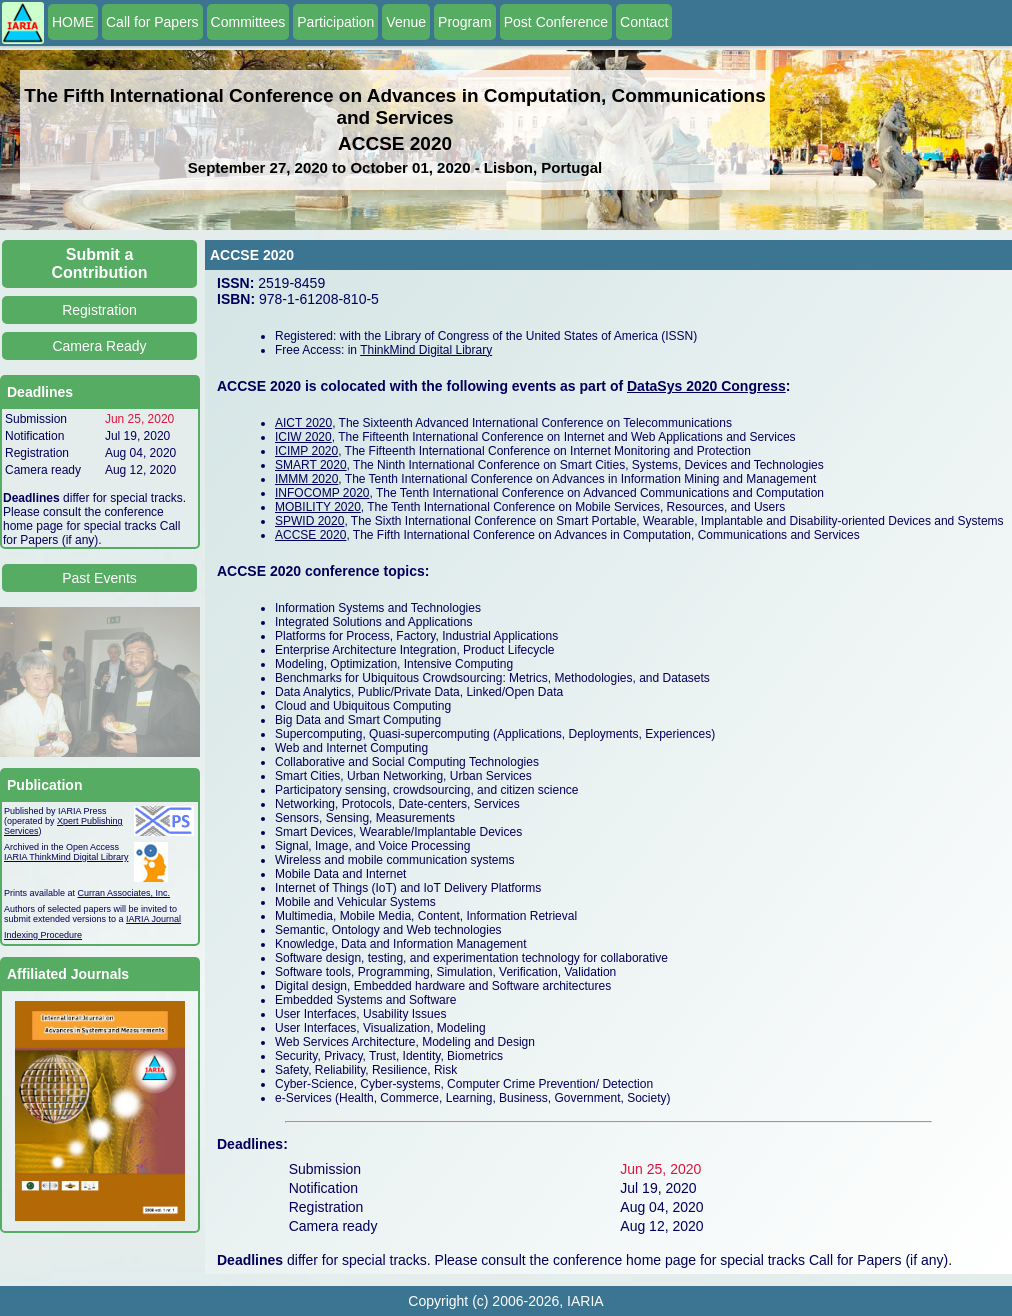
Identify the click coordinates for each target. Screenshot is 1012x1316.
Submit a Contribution (100, 263)
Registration (99, 310)
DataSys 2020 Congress (706, 386)
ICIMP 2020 (306, 451)
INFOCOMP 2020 (322, 493)
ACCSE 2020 (310, 535)
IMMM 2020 (306, 479)
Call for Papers (152, 22)
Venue (406, 22)
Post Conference (556, 22)
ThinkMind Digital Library (426, 350)
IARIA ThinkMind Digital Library (66, 857)
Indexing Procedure (43, 935)
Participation (335, 22)
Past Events (99, 578)
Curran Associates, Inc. (124, 893)
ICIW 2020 (303, 437)
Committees (248, 22)
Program (465, 22)
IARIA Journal (153, 919)
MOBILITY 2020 (318, 507)
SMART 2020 (311, 465)
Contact (644, 22)
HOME (73, 22)
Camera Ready (99, 346)
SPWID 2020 (309, 521)
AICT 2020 (303, 423)
